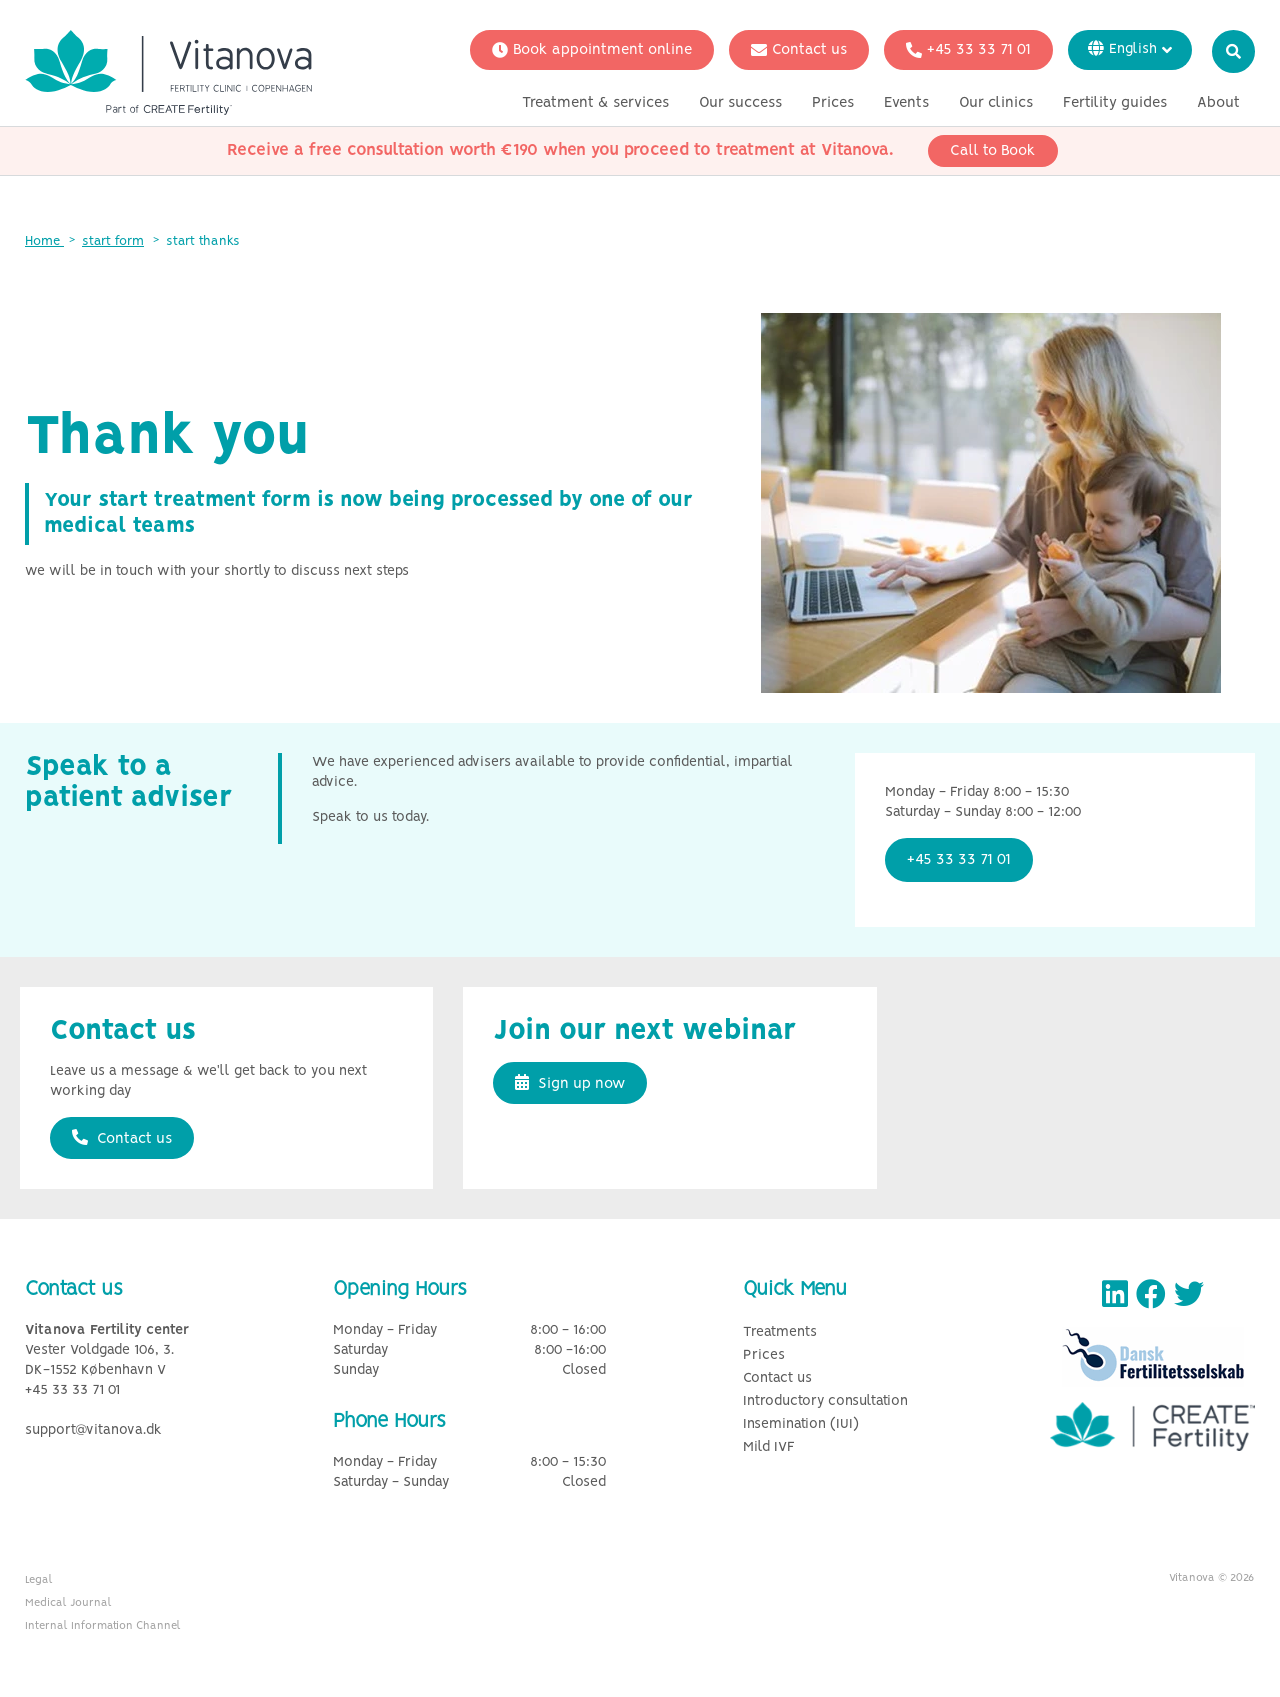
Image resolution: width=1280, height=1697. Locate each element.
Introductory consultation (825, 1401)
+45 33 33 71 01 (968, 50)
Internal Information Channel (103, 1626)
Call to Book (993, 151)
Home (44, 241)
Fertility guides (1115, 103)
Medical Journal (68, 1603)
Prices (833, 103)
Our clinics (996, 103)
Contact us (799, 50)
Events (906, 103)
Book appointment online (592, 50)
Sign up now (570, 1083)
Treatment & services (595, 103)
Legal (39, 1580)
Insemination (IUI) (801, 1424)
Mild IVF (769, 1447)
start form (113, 241)
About (1218, 103)
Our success (740, 103)
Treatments (780, 1332)
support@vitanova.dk (93, 1430)
